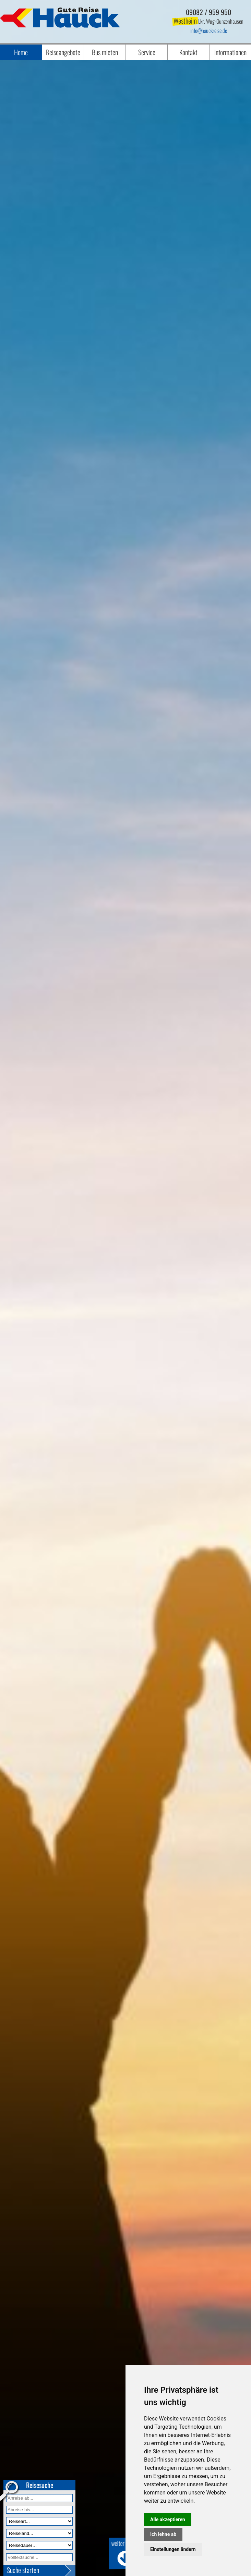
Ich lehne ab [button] (163, 2534)
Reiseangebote (63, 52)
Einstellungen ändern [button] (173, 2549)
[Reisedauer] (39, 2545)
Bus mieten (105, 52)
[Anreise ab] (39, 2498)
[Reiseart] (39, 2521)
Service (146, 52)
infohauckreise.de (208, 30)
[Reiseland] (39, 2533)
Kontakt (188, 52)
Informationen (230, 52)
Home (21, 52)
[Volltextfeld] (39, 2557)
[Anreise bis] (39, 2510)
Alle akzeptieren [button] (167, 2519)
